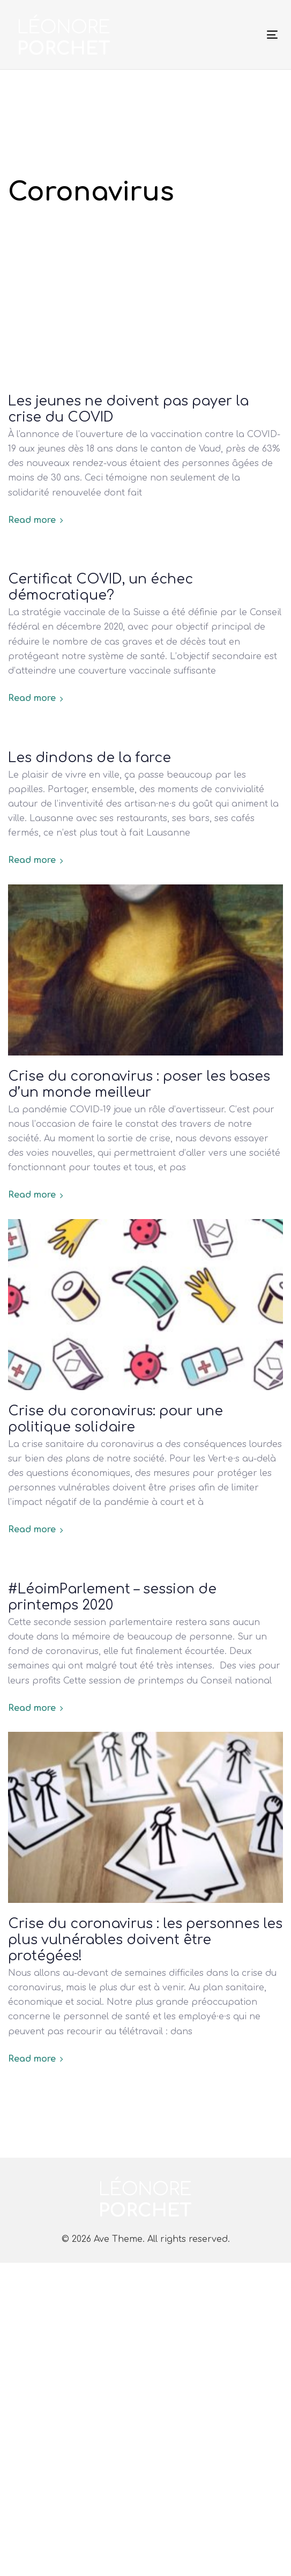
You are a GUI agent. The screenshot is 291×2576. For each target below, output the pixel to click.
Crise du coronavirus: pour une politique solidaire (115, 1419)
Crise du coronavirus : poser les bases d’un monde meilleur (139, 1084)
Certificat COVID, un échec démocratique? (100, 587)
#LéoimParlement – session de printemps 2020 (112, 1597)
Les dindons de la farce (89, 757)
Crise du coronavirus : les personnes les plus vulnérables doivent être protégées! (145, 1940)
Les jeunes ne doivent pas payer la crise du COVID (128, 409)
